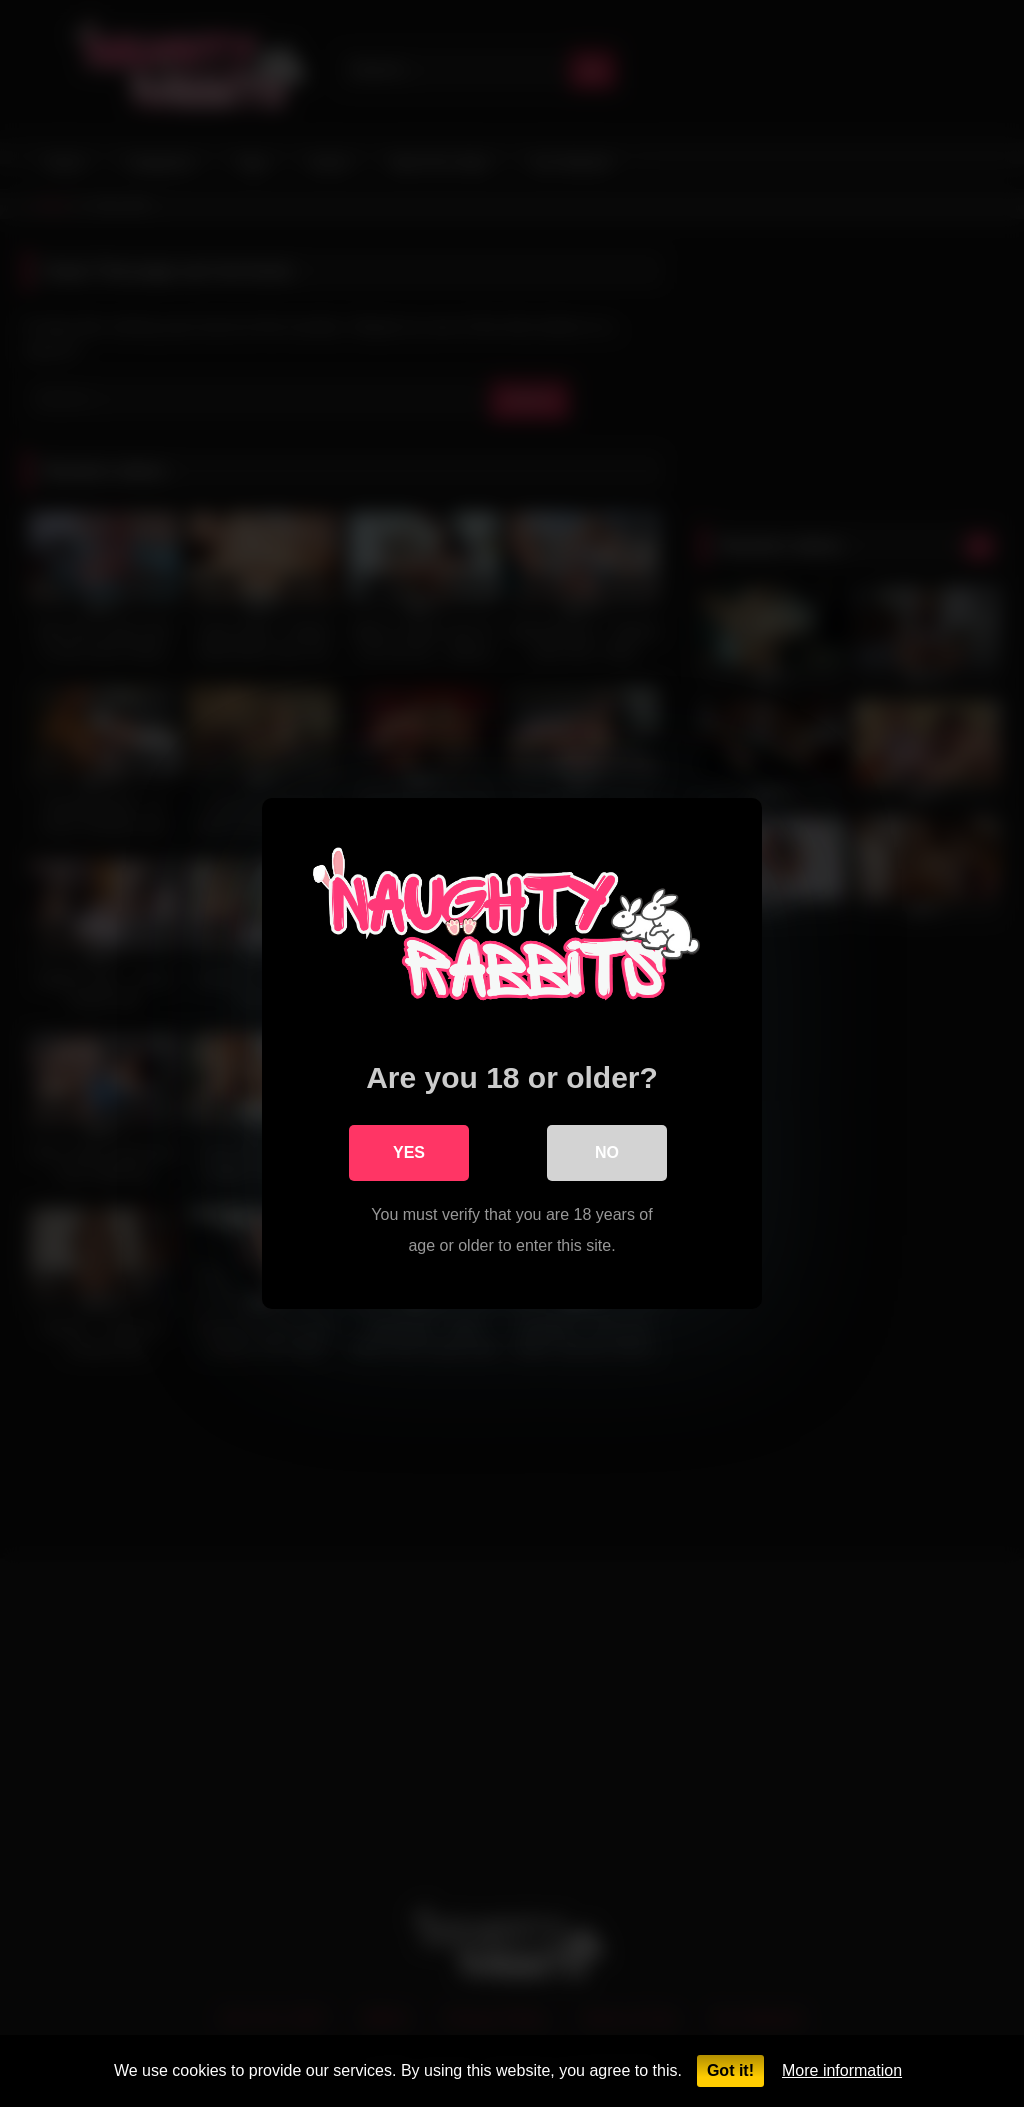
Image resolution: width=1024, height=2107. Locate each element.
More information (842, 2070)
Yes (409, 1152)
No (607, 1152)
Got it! (730, 2070)
